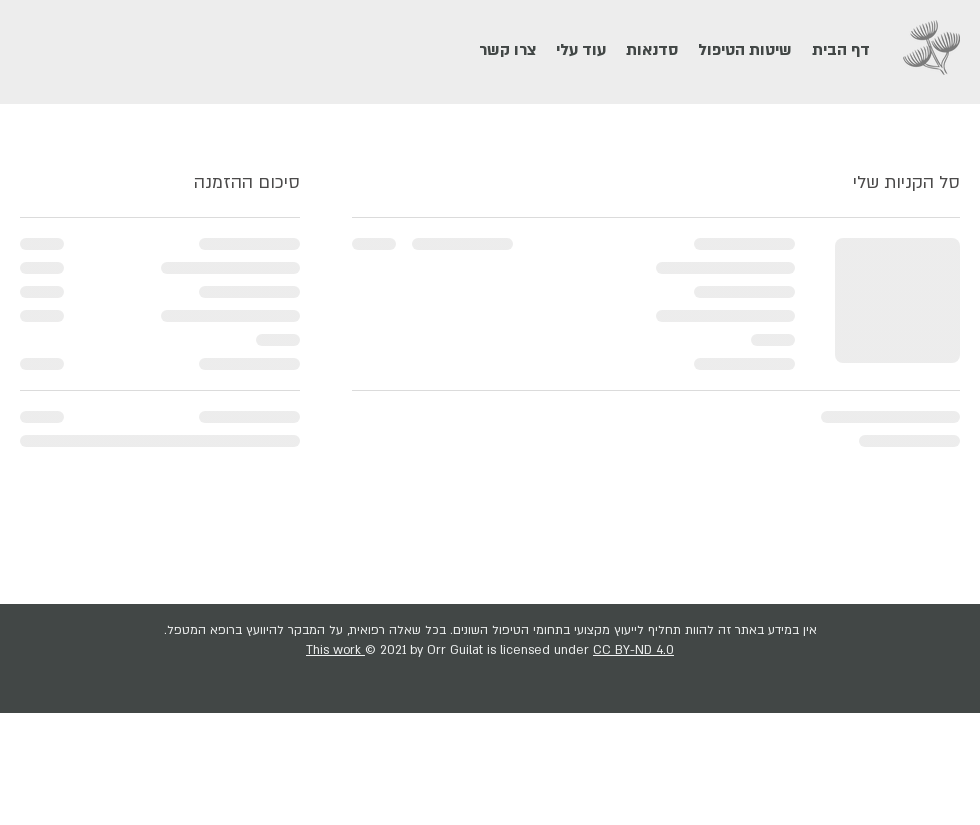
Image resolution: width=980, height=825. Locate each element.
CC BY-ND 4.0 (633, 650)
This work (335, 650)
